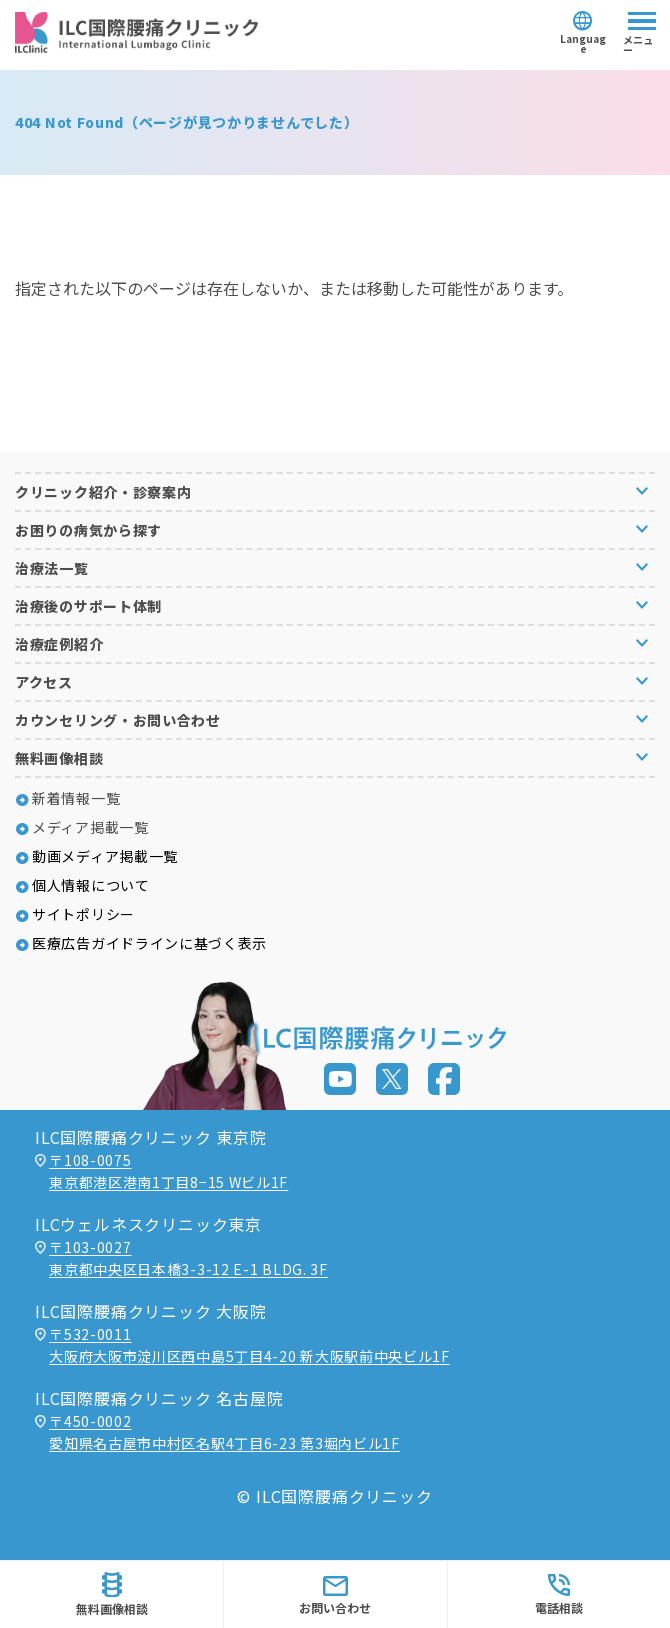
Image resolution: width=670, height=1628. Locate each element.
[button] (335, 491)
